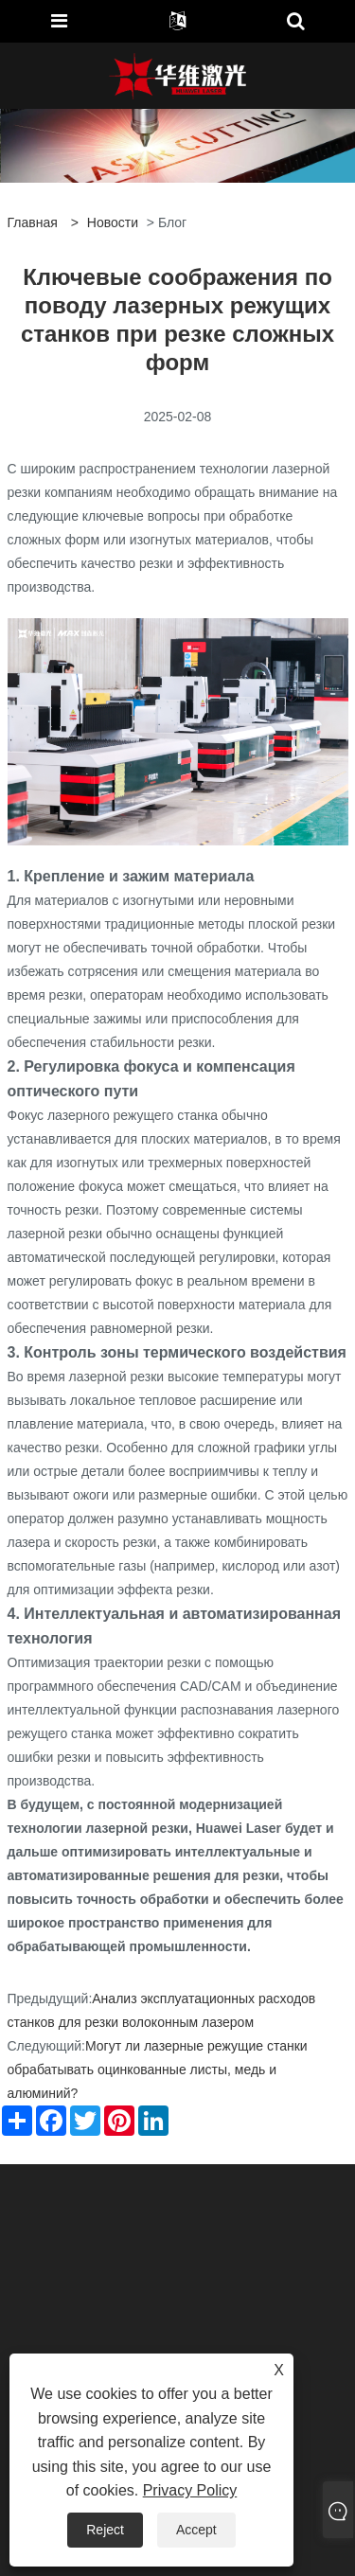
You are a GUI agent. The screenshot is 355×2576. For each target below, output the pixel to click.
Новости (112, 222)
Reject (105, 2529)
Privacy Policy (190, 2490)
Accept (196, 2529)
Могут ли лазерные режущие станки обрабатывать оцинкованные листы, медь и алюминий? (158, 2069)
